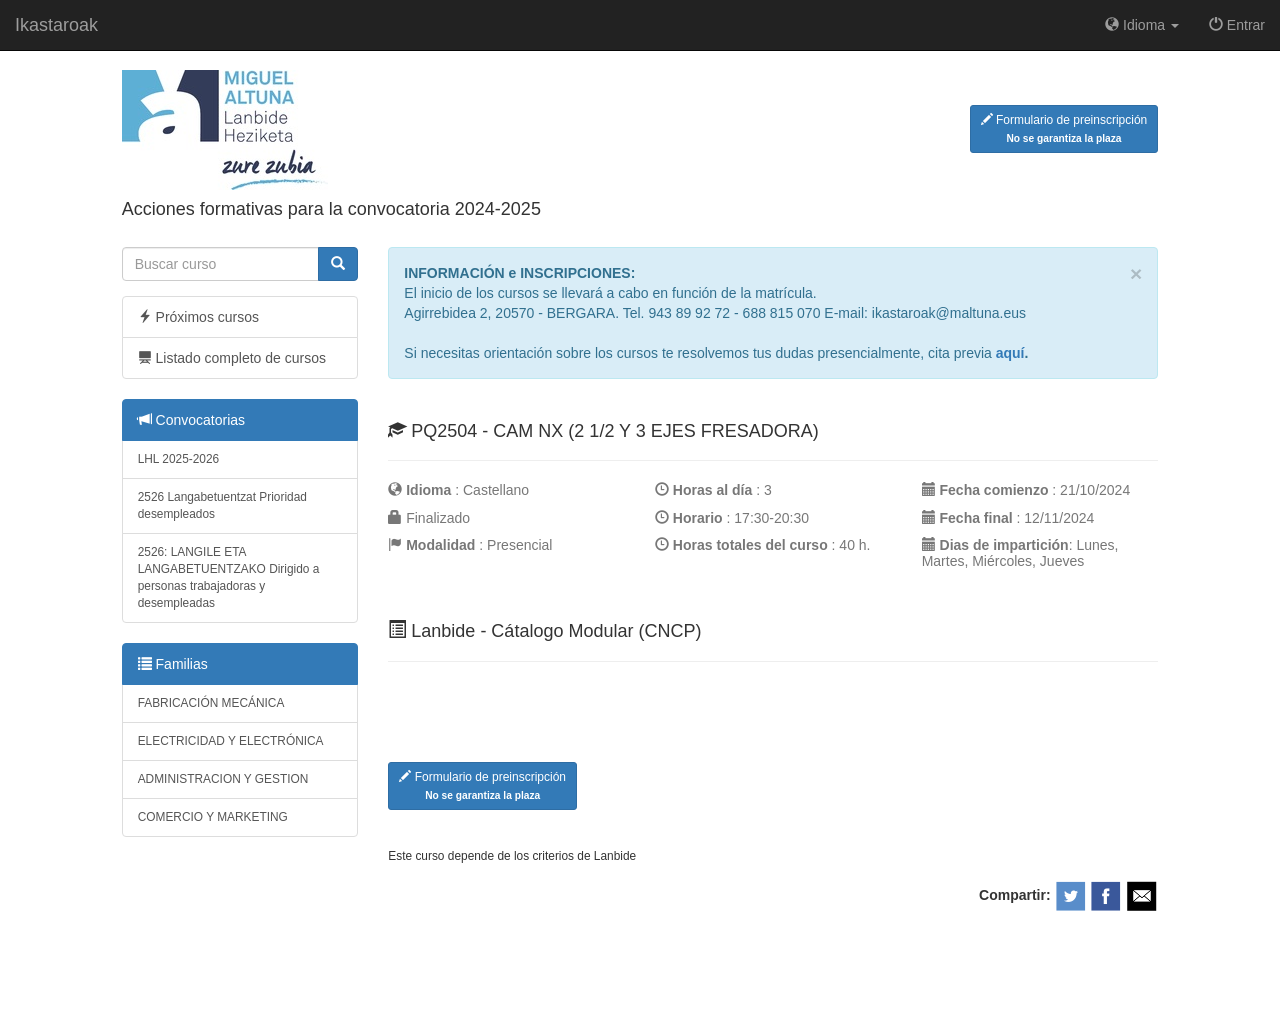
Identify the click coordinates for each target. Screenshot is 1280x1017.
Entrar (1237, 25)
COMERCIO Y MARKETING (213, 817)
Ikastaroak (56, 25)
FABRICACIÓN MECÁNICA (211, 703)
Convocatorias (191, 420)
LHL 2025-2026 (179, 459)
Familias (173, 664)
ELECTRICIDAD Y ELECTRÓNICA (231, 741)
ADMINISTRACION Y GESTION (223, 779)
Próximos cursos (198, 317)
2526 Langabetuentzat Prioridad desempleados (222, 505)
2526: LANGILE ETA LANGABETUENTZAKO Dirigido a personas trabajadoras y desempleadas (229, 577)
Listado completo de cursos (232, 358)
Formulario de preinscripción (1064, 128)
